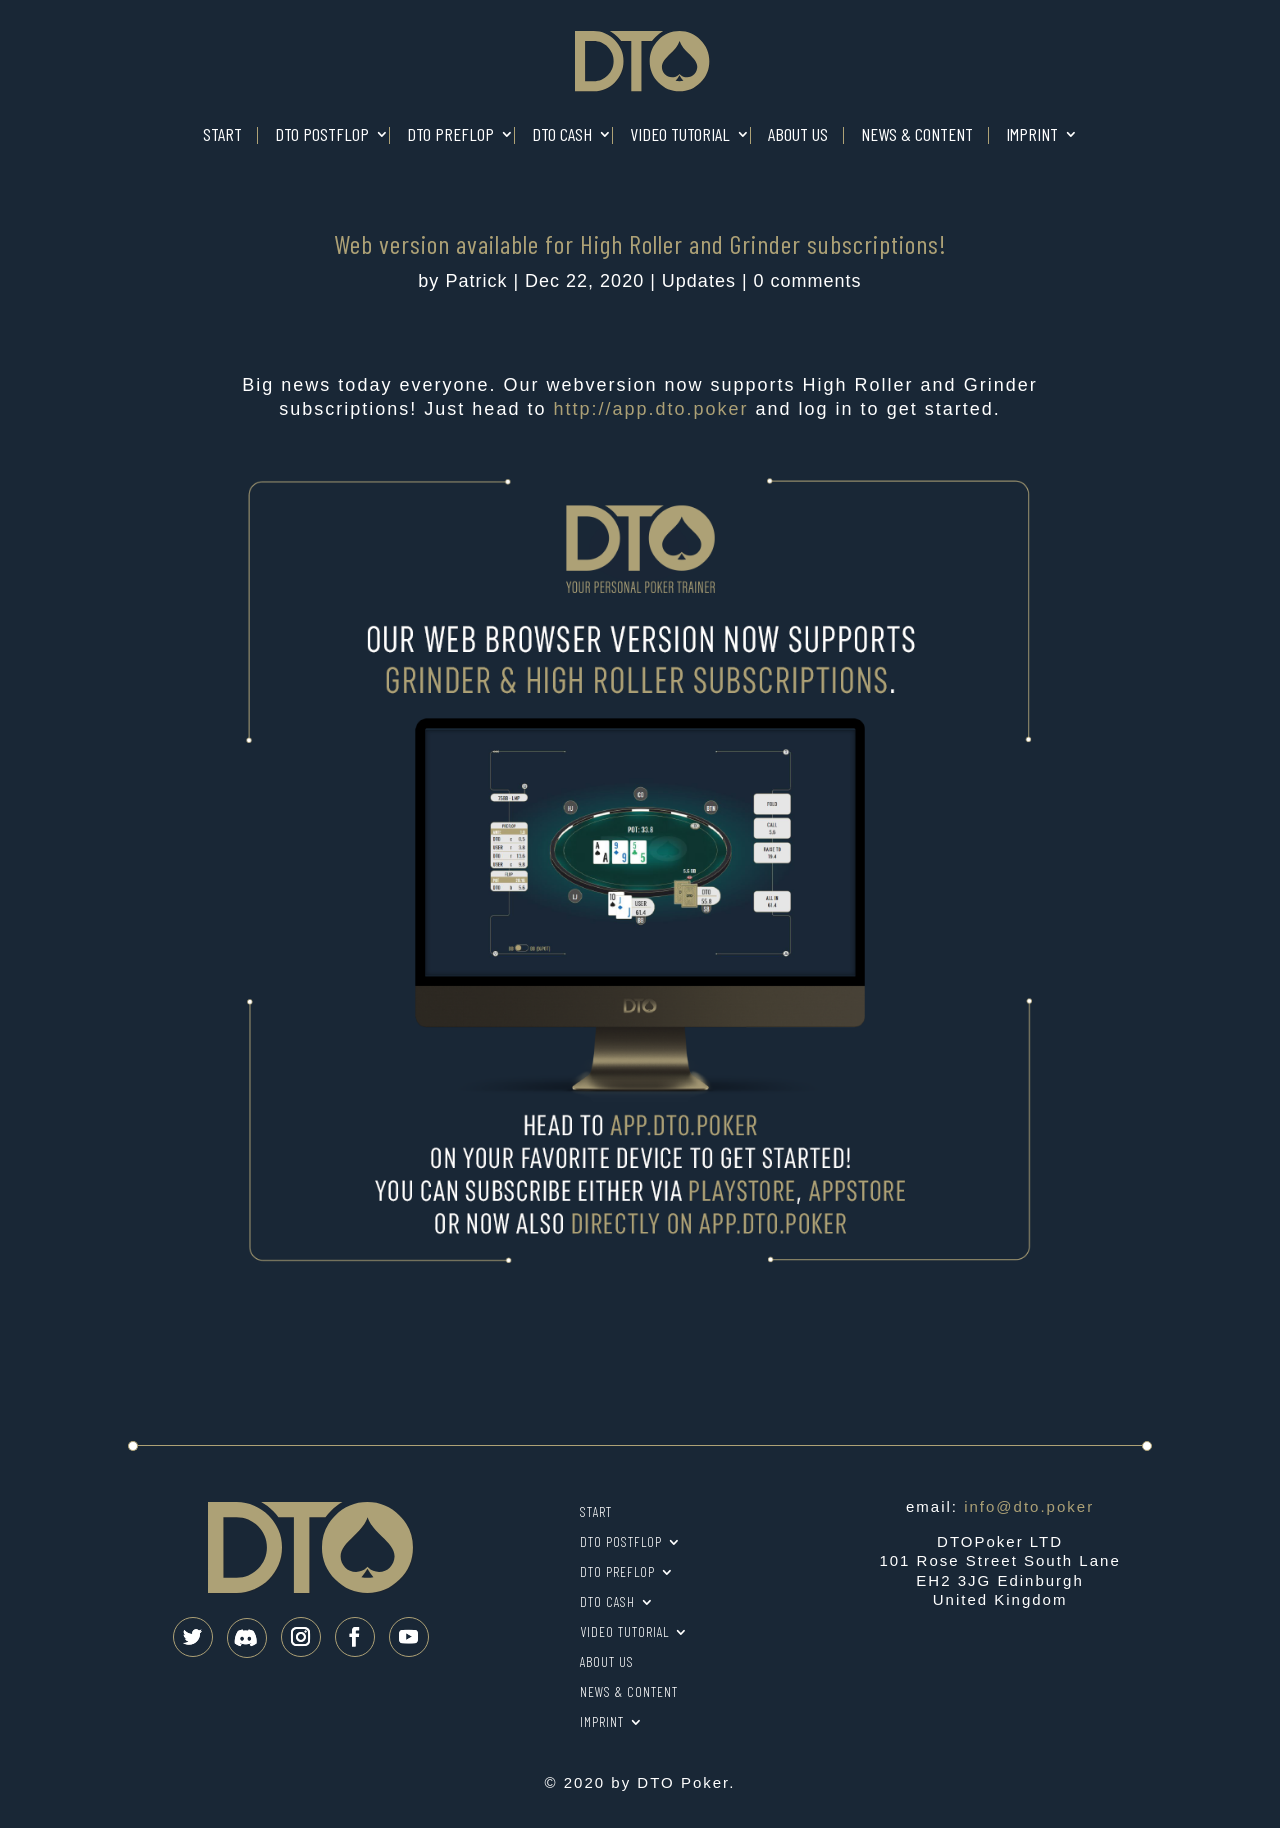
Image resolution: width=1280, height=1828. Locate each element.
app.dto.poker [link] (650, 409)
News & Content (917, 135)
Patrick (476, 281)
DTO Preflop (450, 135)
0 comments (808, 281)
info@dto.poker (1029, 1506)
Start (222, 135)
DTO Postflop (322, 135)
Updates (699, 281)
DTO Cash (562, 135)
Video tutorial (680, 135)
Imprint (1032, 135)
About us (798, 135)
